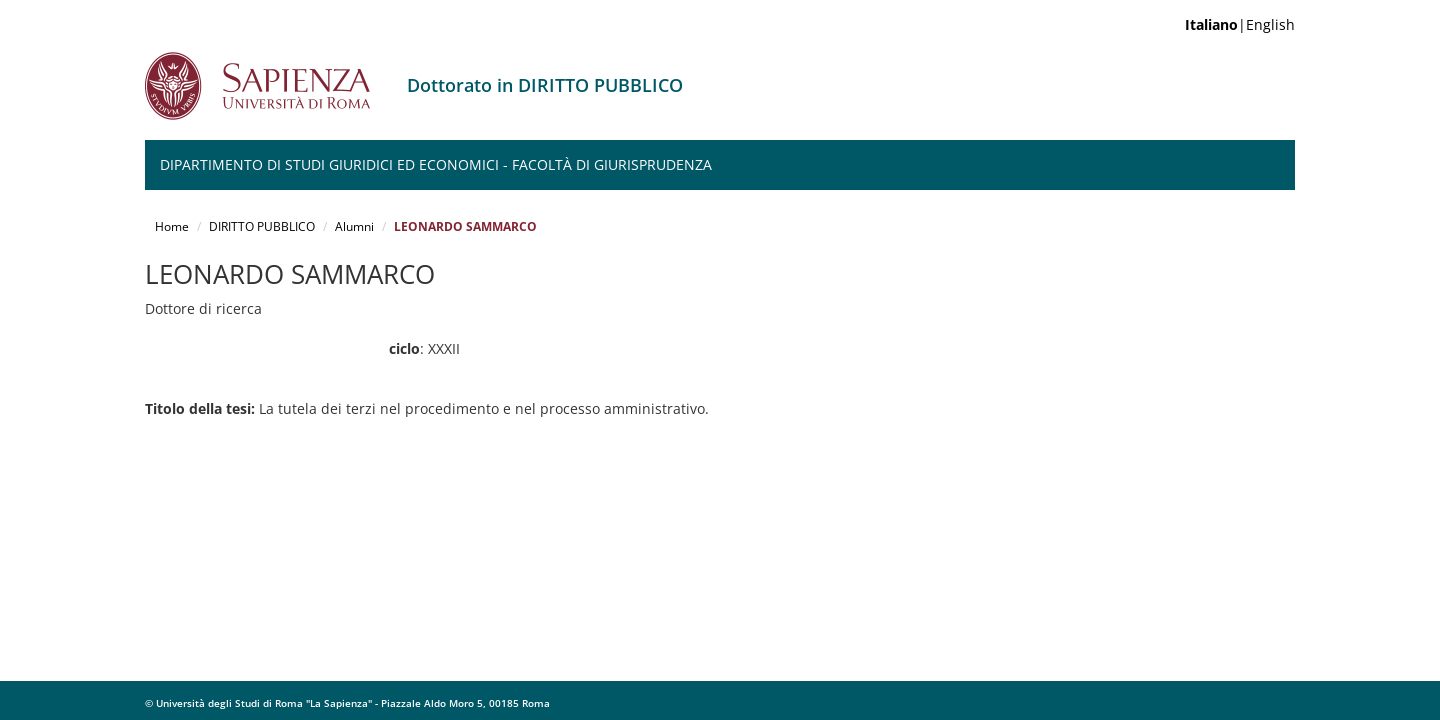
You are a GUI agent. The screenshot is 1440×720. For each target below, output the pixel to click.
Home (172, 226)
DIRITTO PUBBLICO (262, 226)
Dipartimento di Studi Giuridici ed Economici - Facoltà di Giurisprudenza (436, 164)
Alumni (354, 226)
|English (1240, 24)
